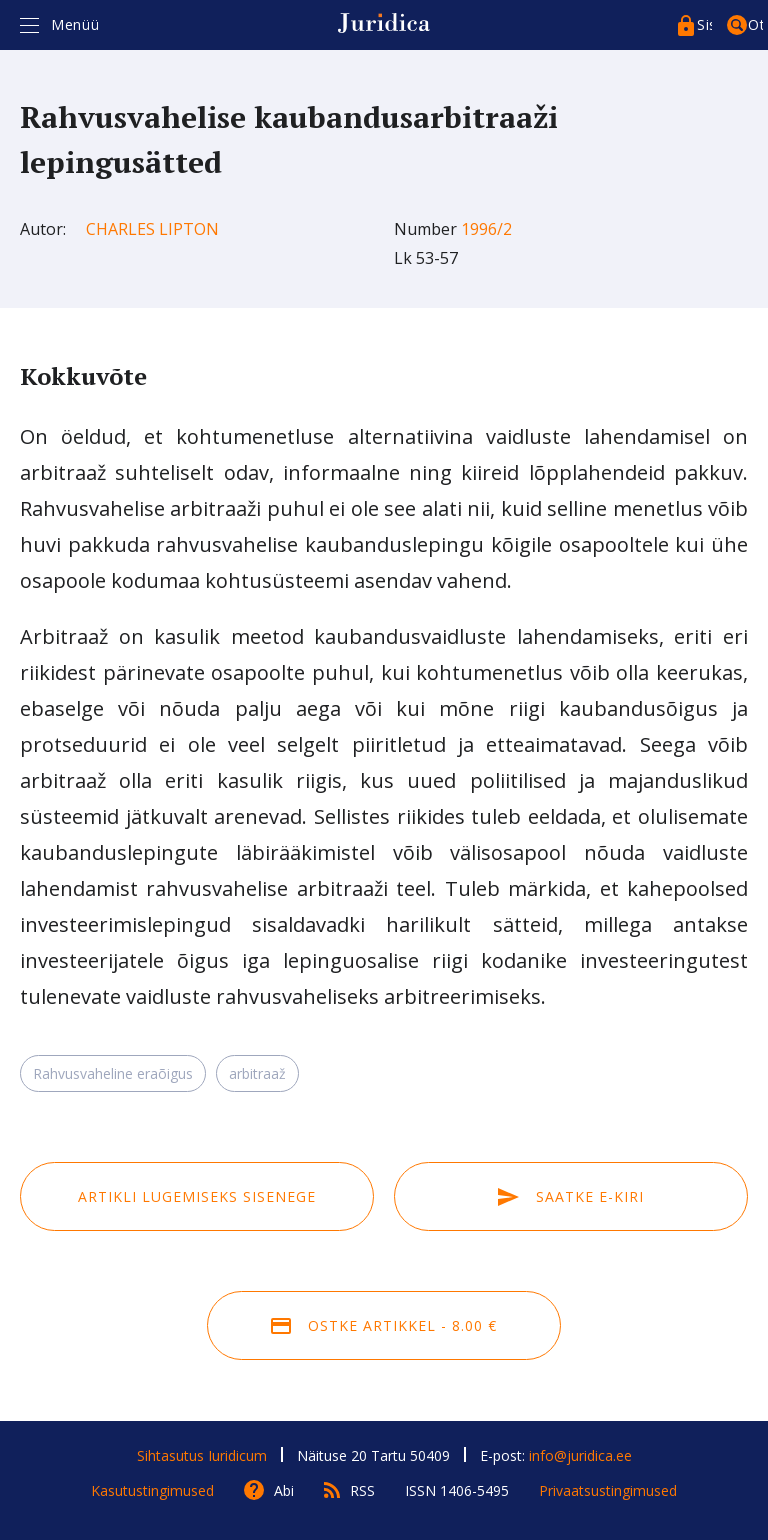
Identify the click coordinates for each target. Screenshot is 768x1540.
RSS (362, 1490)
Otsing (755, 24)
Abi (284, 1490)
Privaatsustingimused (608, 1490)
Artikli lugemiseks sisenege (197, 1196)
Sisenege (704, 24)
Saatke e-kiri (571, 1196)
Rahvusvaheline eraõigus (113, 1073)
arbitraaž (257, 1073)
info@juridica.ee (580, 1455)
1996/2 (486, 229)
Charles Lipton (152, 229)
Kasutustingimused (152, 1490)
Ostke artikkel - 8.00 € (384, 1325)
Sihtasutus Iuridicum (202, 1455)
